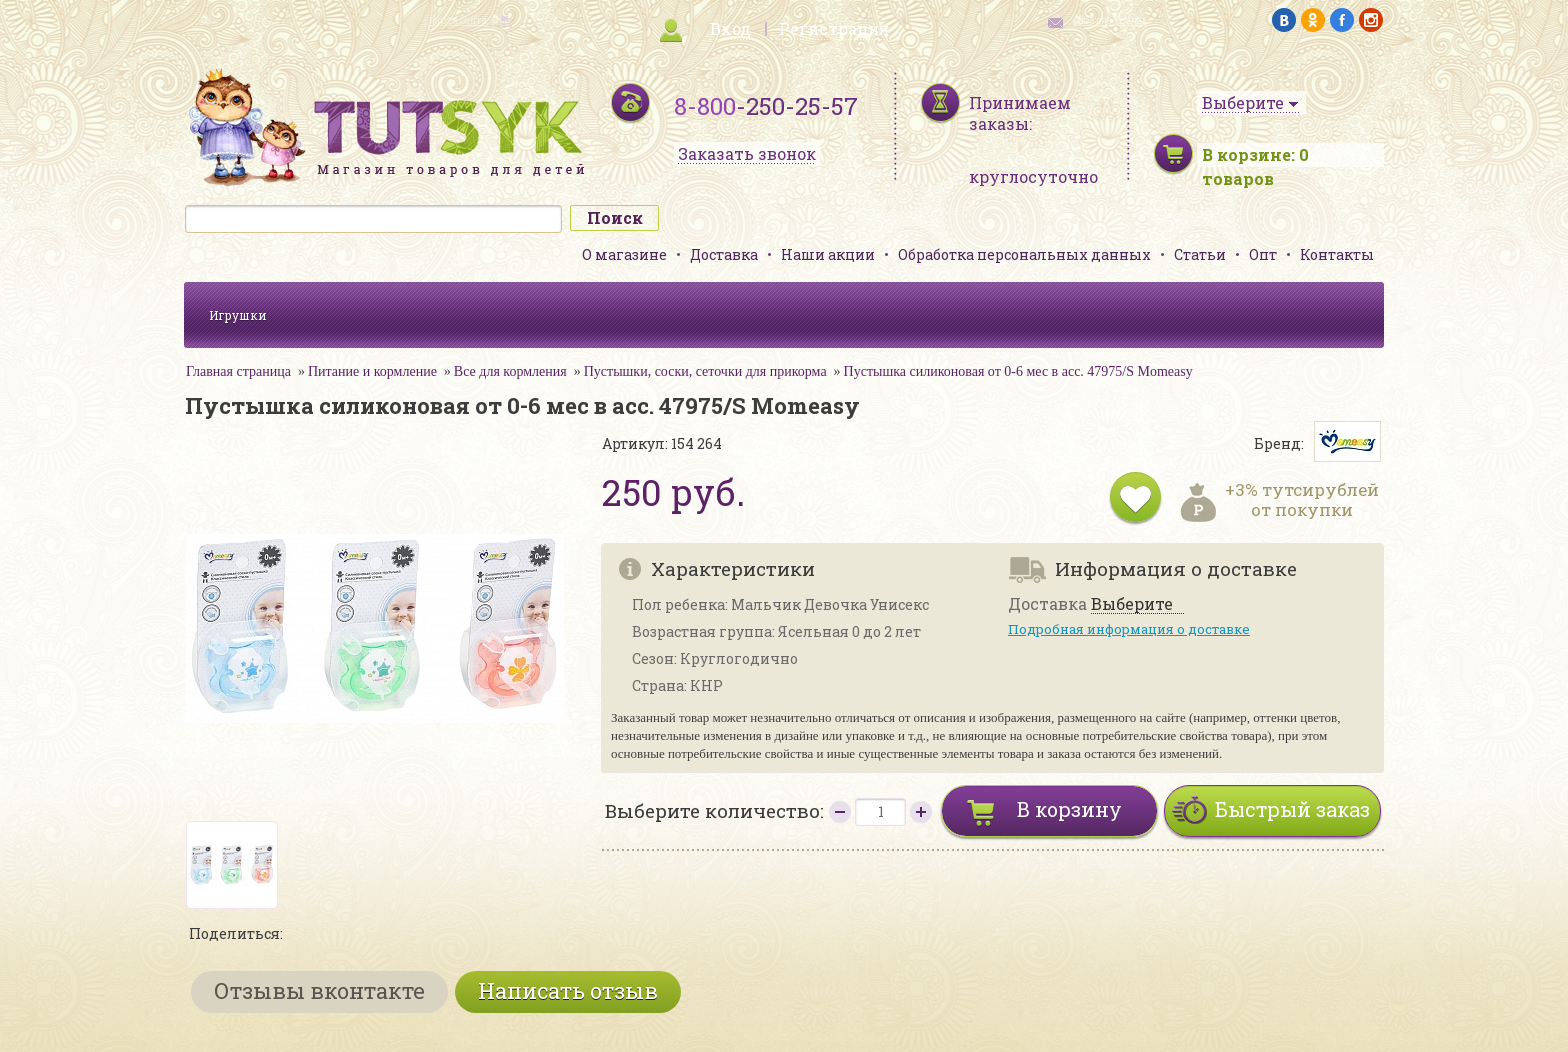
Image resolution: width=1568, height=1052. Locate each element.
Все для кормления (510, 371)
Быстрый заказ (1292, 809)
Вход (730, 28)
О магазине (624, 254)
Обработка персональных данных (1024, 254)
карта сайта (458, 20)
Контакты (1337, 254)
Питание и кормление (372, 371)
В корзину (1069, 809)
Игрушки (238, 315)
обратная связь (1110, 20)
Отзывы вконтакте (319, 990)
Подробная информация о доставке (1129, 629)
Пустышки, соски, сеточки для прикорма (705, 371)
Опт (1263, 254)
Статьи (1200, 254)
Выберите (1132, 604)
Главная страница (238, 371)
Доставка (724, 254)
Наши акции (828, 254)
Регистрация (834, 28)
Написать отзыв (568, 990)
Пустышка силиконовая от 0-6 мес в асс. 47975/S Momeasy (1018, 371)
